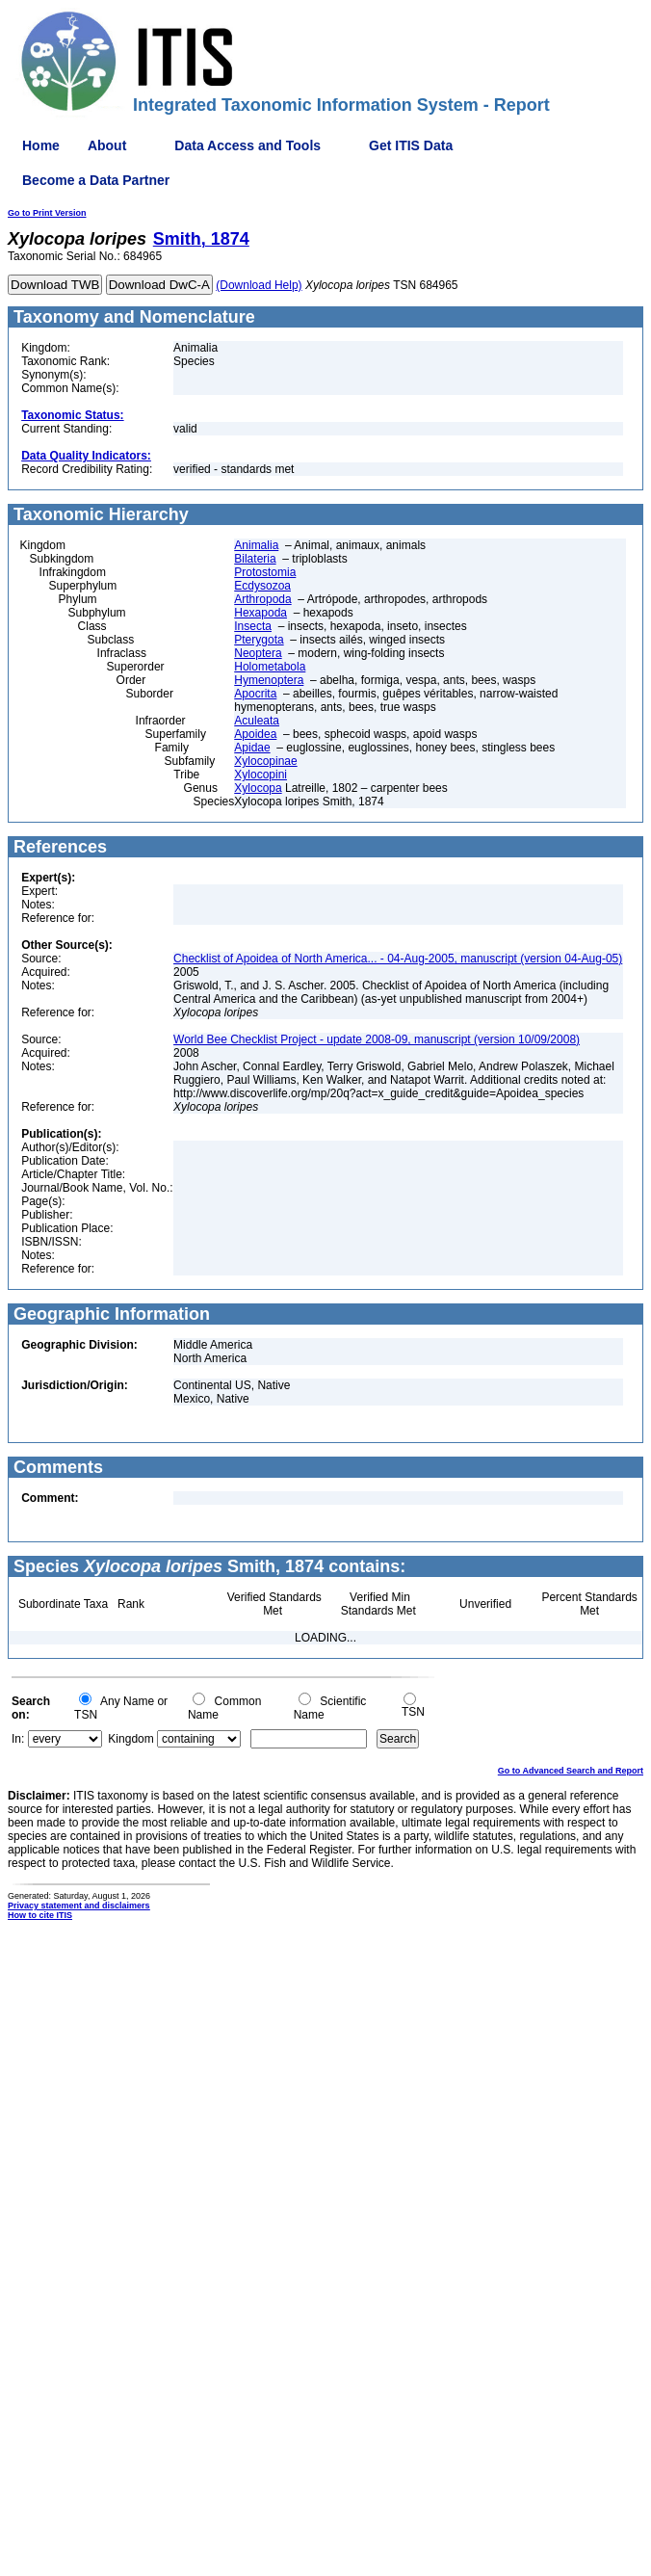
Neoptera (257, 653)
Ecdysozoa (262, 585)
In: (18, 1739)
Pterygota (258, 639)
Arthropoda (262, 599)
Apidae (252, 747)
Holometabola (269, 666)
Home (41, 145)
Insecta (253, 626)
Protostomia (265, 572)
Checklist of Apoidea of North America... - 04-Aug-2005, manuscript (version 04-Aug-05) (397, 958)
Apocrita (255, 693)
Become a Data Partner (95, 180)
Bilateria (254, 558)
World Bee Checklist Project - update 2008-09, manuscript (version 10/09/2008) (376, 1039)
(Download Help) (258, 285)
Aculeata (256, 720)
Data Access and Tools (247, 145)
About (107, 145)
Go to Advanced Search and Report (570, 1770)
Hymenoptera (268, 680)
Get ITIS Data (411, 145)
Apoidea (255, 734)
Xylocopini (260, 774)
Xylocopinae (265, 761)
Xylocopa (257, 788)
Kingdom (130, 1739)
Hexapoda (260, 612)
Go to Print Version (47, 213)
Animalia (256, 545)
